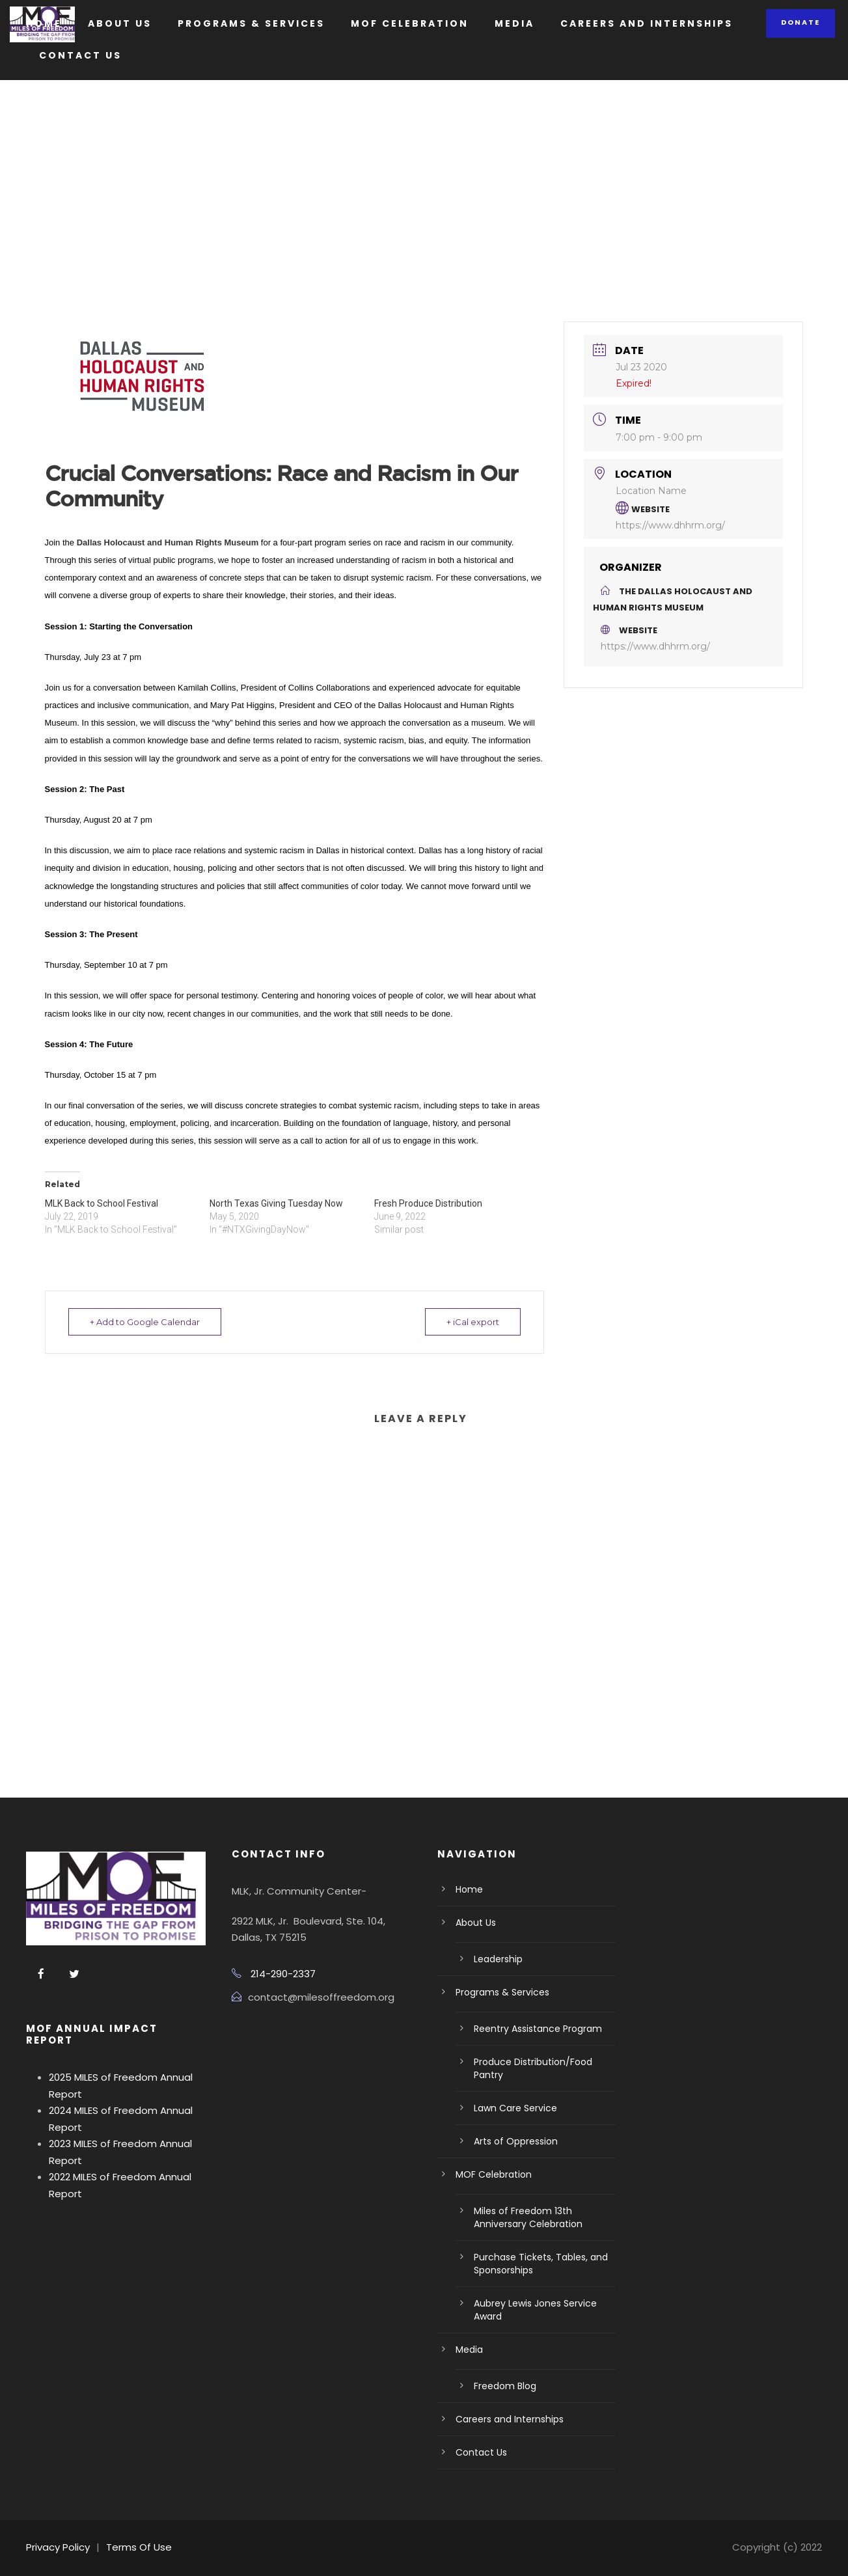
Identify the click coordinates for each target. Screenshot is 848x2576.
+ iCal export (471, 1322)
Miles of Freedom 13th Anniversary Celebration (528, 2217)
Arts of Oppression (516, 2141)
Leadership (498, 1959)
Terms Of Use (139, 2547)
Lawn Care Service (515, 2108)
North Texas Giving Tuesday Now (276, 1203)
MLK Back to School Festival (101, 1203)
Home (44, 23)
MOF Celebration (410, 23)
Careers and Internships (646, 23)
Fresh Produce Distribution (428, 1203)
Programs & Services (251, 23)
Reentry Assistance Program (538, 2028)
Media (514, 23)
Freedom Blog (505, 2385)
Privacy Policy (58, 2547)
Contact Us (80, 55)
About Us (120, 23)
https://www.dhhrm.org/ (670, 525)
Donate (800, 22)
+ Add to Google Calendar (146, 1322)
